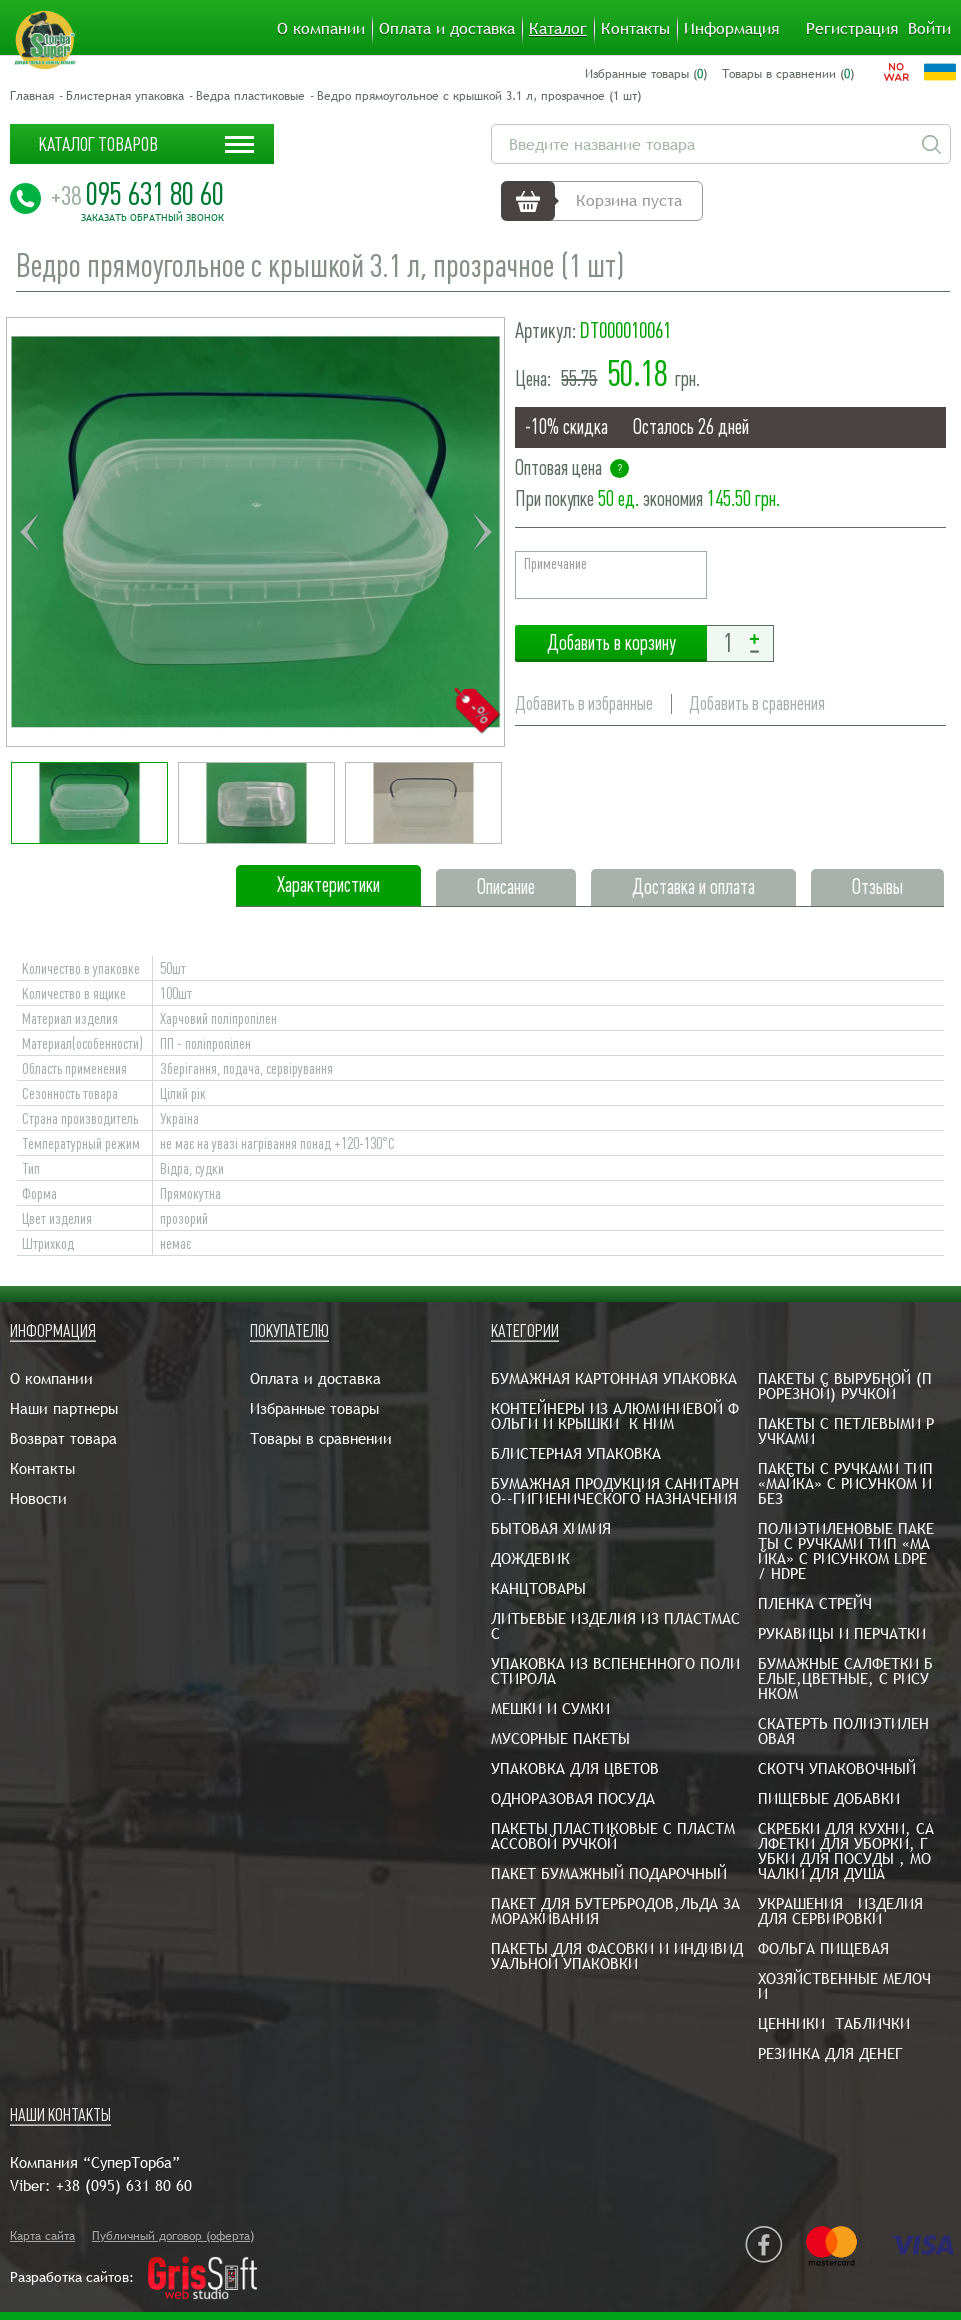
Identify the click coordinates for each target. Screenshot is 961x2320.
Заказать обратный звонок (152, 218)
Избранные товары (314, 1408)
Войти (929, 29)
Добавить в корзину (611, 643)
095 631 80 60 (137, 194)
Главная (32, 96)
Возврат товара (63, 1438)
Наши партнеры (64, 1408)
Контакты (635, 29)
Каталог (558, 29)
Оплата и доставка (447, 29)
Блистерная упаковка (125, 96)
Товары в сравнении (321, 1438)
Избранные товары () (646, 74)
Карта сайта (42, 2236)
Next (482, 532)
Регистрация (852, 29)
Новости (38, 1498)
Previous (29, 532)
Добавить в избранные (584, 703)
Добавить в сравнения (757, 703)
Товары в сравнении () (788, 74)
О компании (321, 29)
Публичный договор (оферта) (173, 2236)
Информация (731, 29)
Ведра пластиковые (250, 96)
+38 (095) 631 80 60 (124, 2185)
